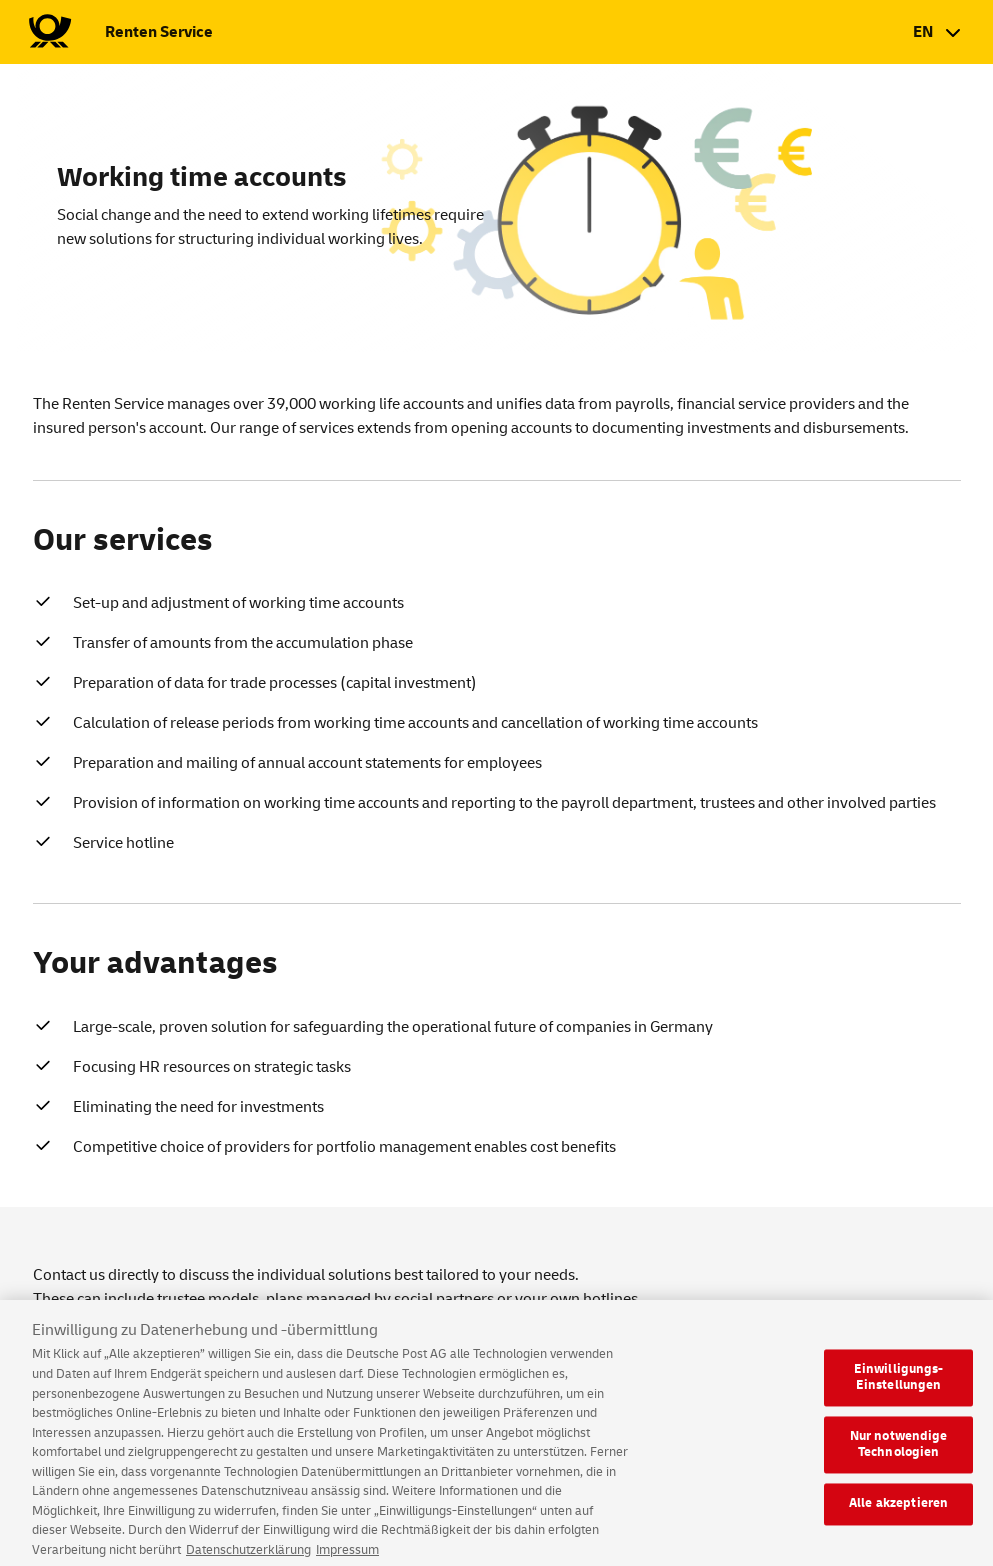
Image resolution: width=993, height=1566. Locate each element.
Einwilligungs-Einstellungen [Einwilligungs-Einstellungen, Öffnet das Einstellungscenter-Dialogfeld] (899, 1387)
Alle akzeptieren (898, 1514)
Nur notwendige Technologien (899, 1455)
